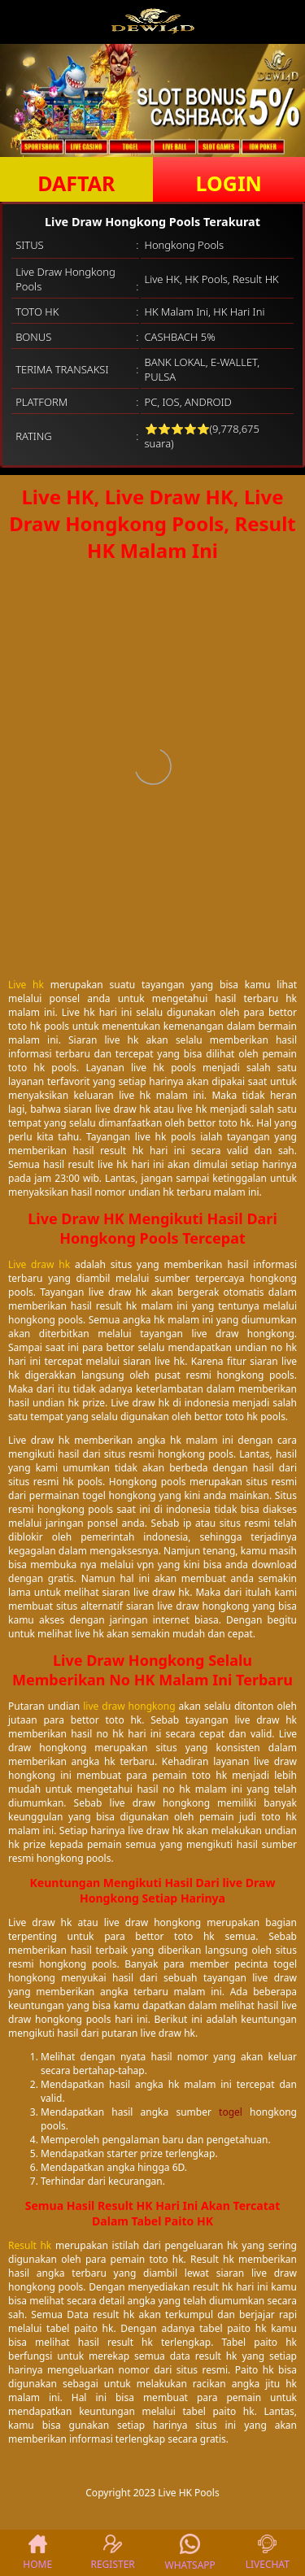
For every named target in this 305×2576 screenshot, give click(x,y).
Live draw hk (39, 1264)
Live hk (26, 985)
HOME (37, 2553)
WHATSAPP (190, 2553)
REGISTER (112, 2553)
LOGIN (229, 183)
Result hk (29, 2245)
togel (230, 2112)
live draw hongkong (129, 1706)
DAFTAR (76, 183)
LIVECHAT (268, 2553)
